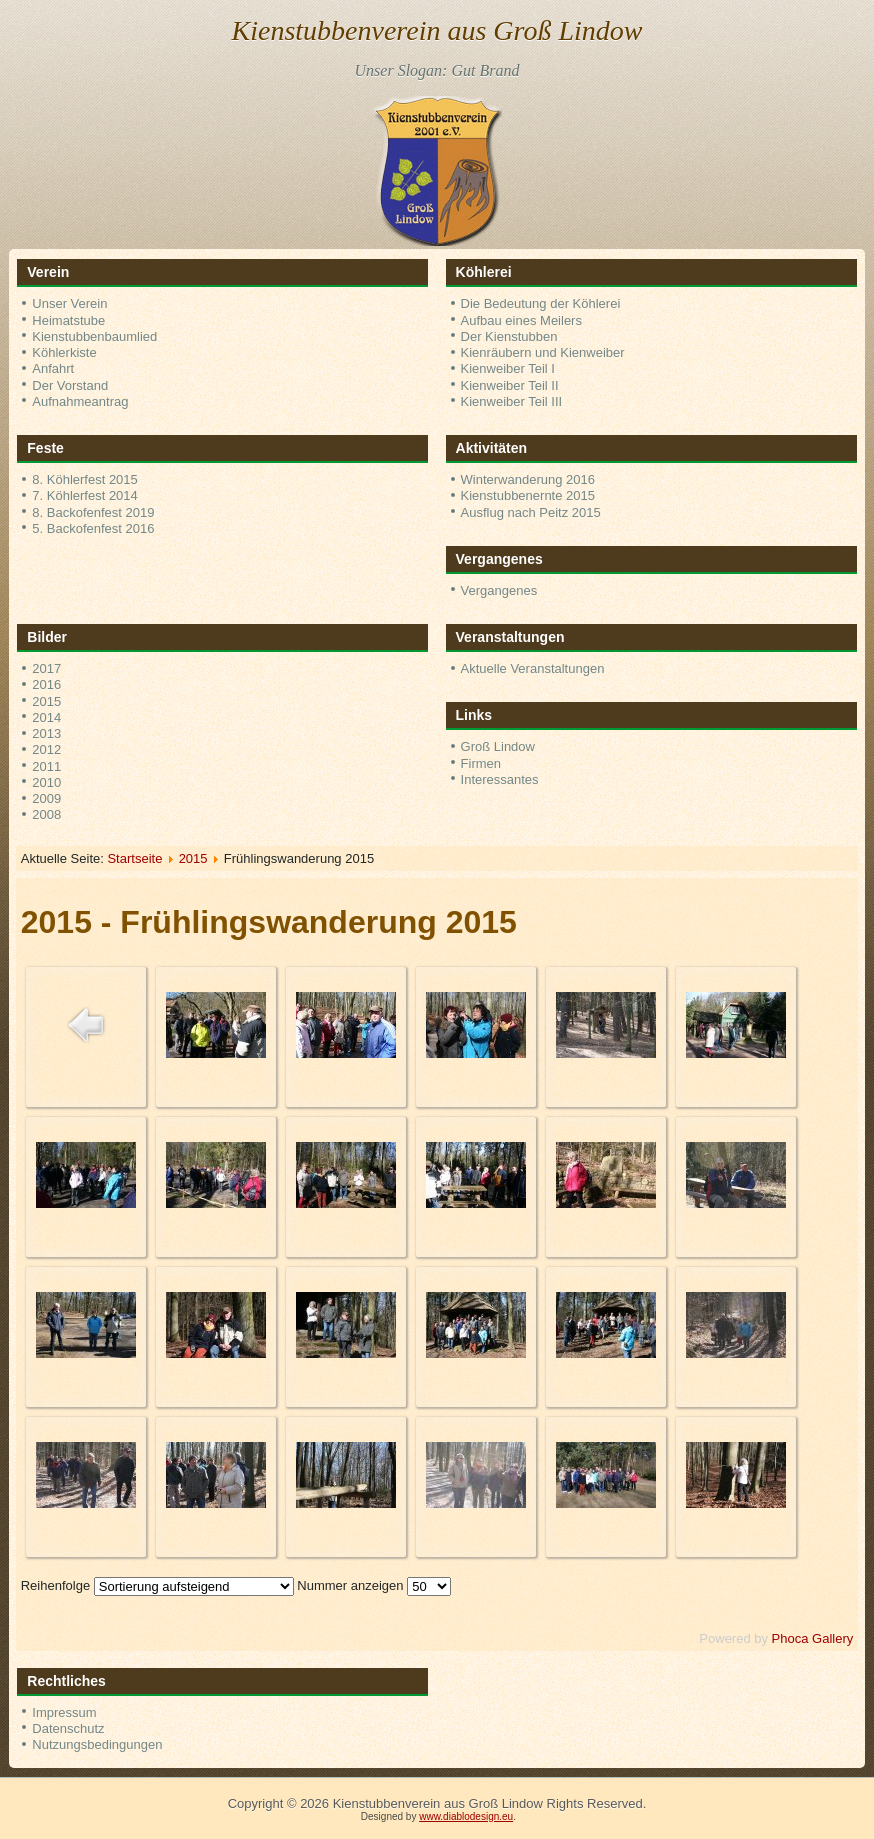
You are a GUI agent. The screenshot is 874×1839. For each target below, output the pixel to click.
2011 (46, 766)
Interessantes (500, 779)
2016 (46, 684)
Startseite (134, 858)
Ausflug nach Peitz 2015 (531, 512)
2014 (46, 717)
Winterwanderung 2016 (528, 479)
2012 (46, 749)
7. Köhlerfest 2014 (85, 495)
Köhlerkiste (64, 352)
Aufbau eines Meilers (521, 320)
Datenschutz (68, 1728)
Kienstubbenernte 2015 (528, 495)
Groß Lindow (498, 746)
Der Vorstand (70, 385)
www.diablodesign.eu (466, 1816)
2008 (46, 814)
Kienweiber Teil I (508, 368)
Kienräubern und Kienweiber (543, 352)
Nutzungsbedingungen (97, 1744)
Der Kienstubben (509, 336)
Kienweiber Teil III (512, 401)
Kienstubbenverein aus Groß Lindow (437, 30)
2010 (46, 782)
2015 (46, 701)
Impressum (64, 1712)
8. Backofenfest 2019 (93, 512)
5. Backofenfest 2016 (93, 528)
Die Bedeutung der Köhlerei (541, 303)
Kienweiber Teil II (510, 385)
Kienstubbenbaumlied (94, 336)
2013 (46, 733)
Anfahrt (53, 368)
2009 (46, 798)
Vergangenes (499, 590)
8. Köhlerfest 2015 (85, 479)
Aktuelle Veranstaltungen (533, 668)
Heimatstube (68, 320)
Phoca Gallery (813, 1638)
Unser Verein (69, 303)
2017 (46, 668)
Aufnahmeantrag (80, 401)
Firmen (481, 763)
